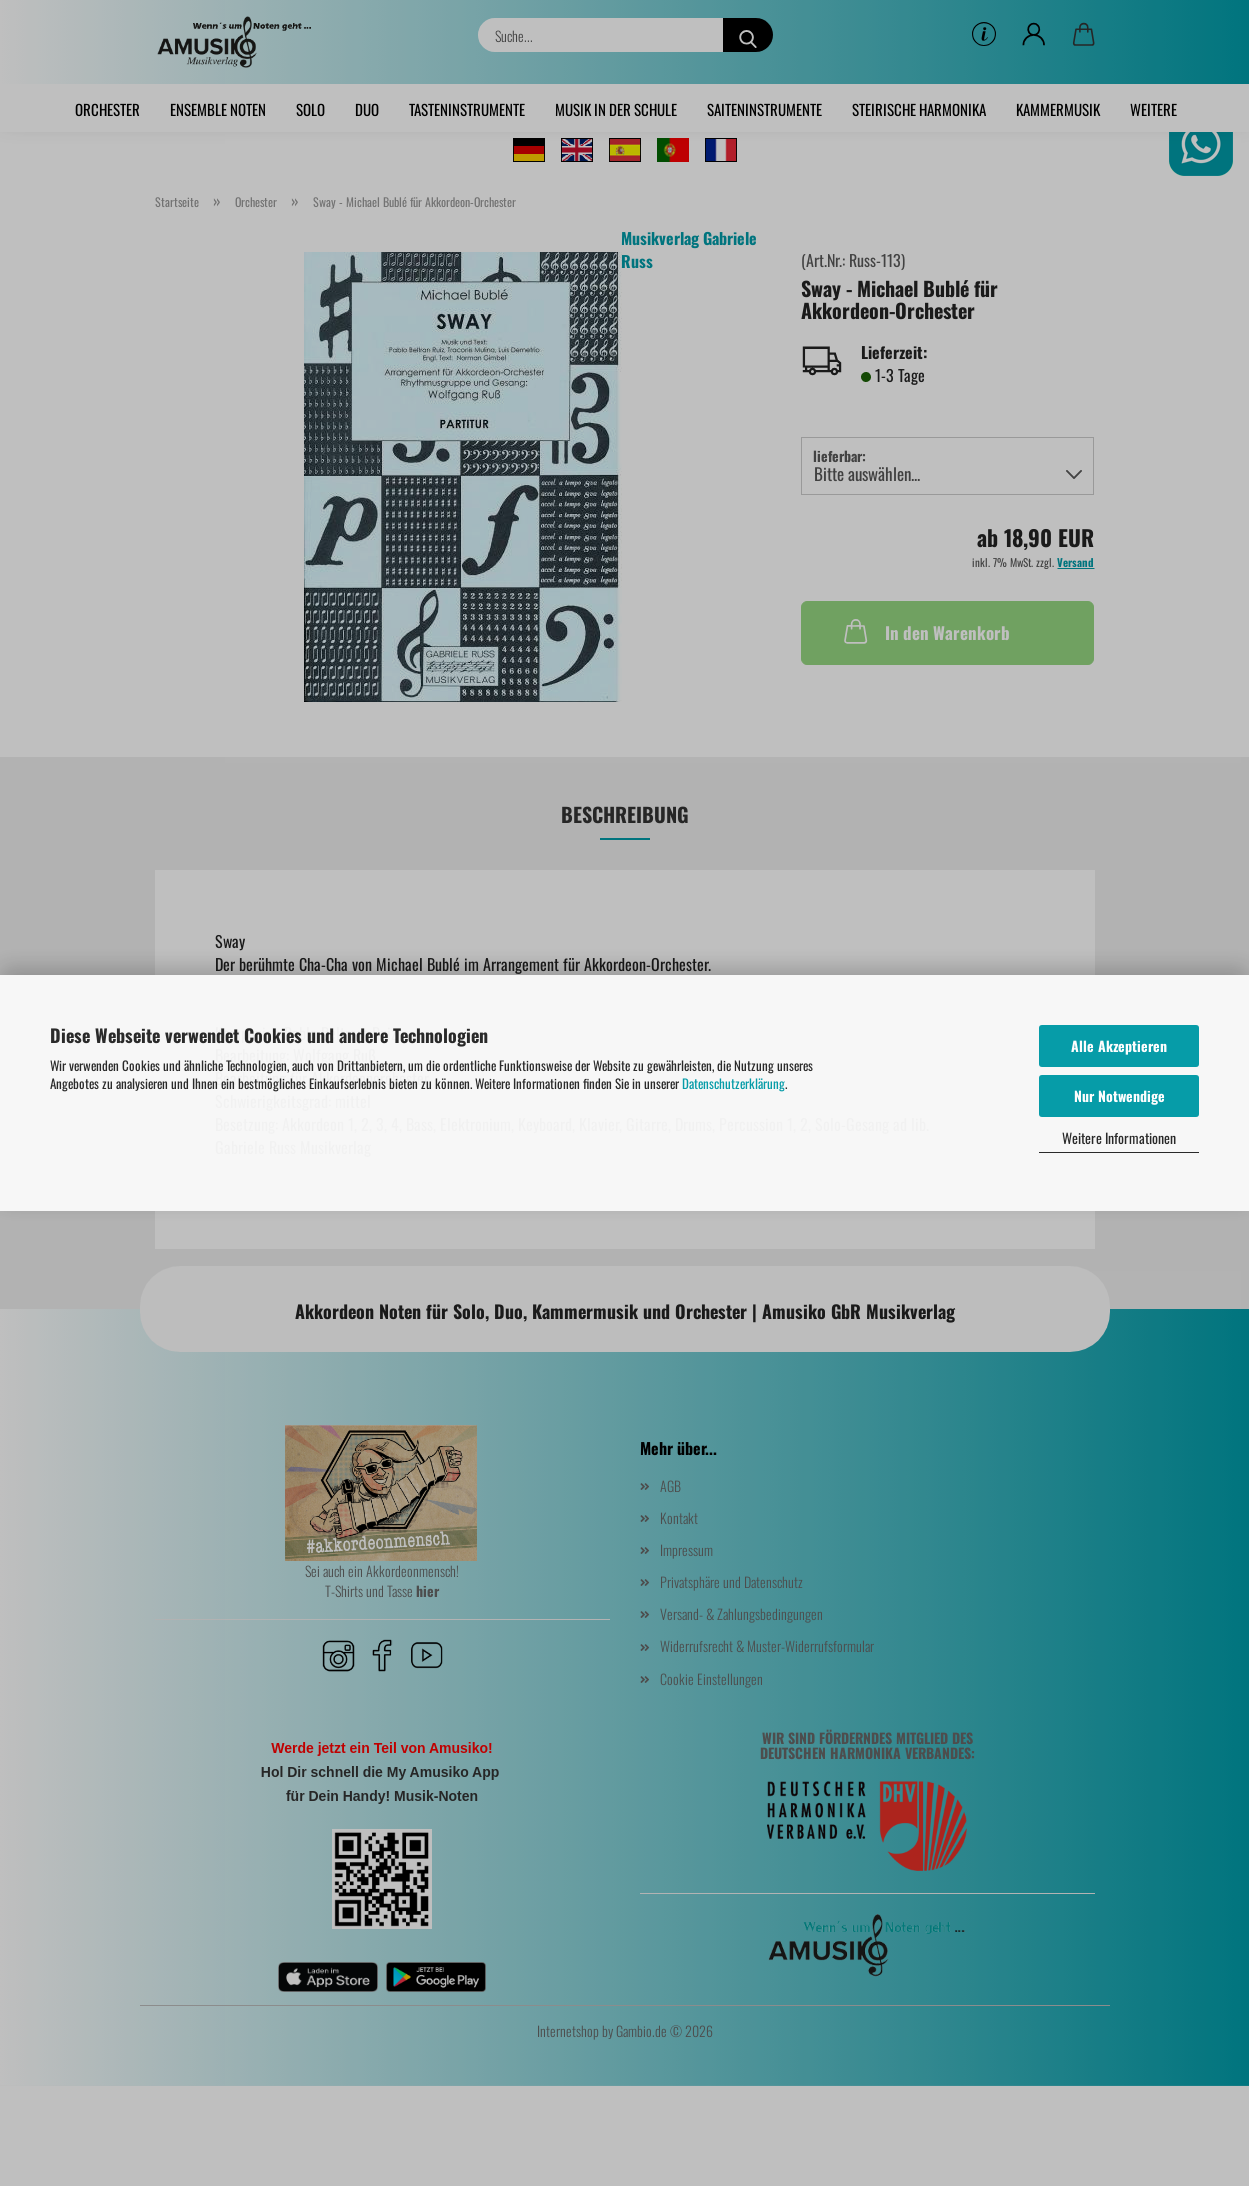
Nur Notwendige (1119, 1095)
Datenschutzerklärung (733, 1083)
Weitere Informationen (1119, 1137)
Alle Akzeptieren (1119, 1045)
